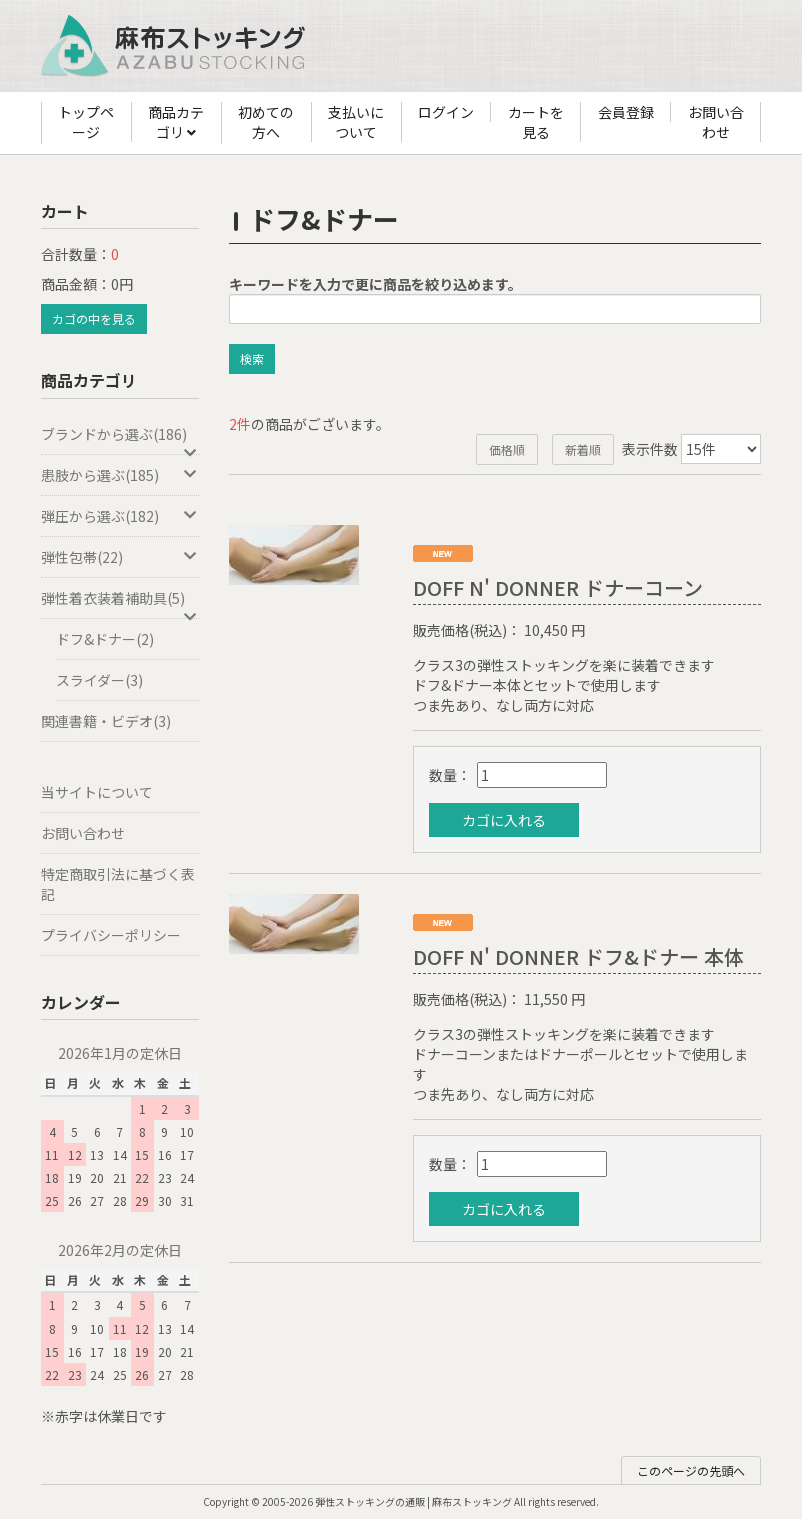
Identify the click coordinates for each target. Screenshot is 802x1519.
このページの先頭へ (691, 1470)
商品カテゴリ (176, 123)
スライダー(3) (99, 680)
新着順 (583, 449)
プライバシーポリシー (111, 935)
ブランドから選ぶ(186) (120, 439)
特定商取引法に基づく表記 (118, 884)
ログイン (446, 112)
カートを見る (536, 122)
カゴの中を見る (94, 318)
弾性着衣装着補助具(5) (120, 603)
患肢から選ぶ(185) (120, 475)
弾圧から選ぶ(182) (120, 516)
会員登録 (626, 112)
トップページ (86, 122)
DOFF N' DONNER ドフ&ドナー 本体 (578, 956)
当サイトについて (97, 792)
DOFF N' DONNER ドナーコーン (558, 587)
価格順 (507, 449)
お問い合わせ (716, 122)
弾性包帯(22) (120, 557)
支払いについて (356, 122)
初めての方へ (266, 122)
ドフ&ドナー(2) (105, 639)
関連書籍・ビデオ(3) (106, 721)
